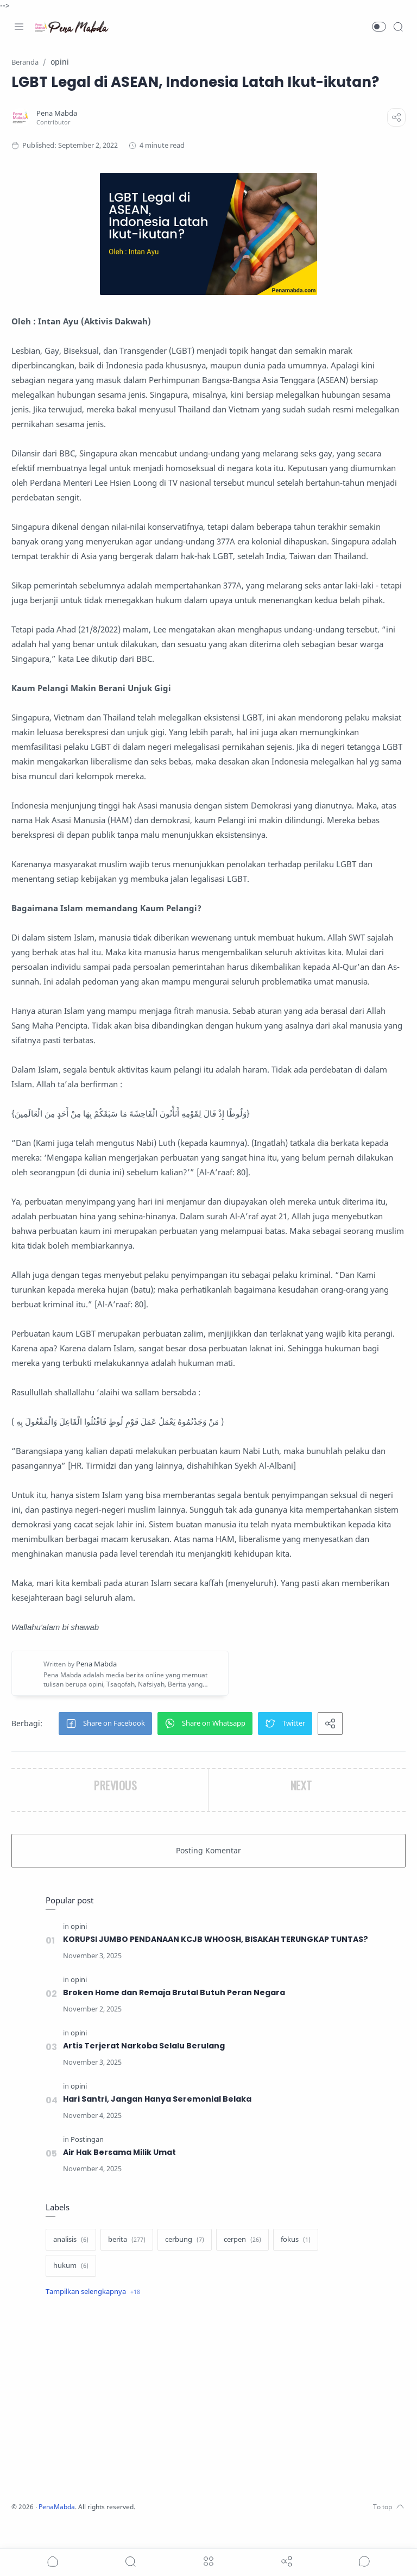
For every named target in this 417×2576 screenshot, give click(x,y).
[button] (379, 27)
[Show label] (93, 2317)
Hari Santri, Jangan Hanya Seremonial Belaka (157, 2125)
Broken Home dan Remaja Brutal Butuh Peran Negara (175, 2018)
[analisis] (71, 2266)
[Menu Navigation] (19, 26)
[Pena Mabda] (59, 113)
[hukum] (71, 2292)
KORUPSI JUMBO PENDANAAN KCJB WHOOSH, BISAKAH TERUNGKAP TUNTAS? (199, 1959)
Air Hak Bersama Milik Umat (120, 2178)
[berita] (126, 2266)
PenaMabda (60, 2532)
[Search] (398, 26)
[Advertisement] (208, 2427)
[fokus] (295, 2266)
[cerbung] (184, 2266)
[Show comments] (364, 2561)
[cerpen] (242, 2266)
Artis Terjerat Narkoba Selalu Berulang (144, 2071)
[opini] (79, 1941)
